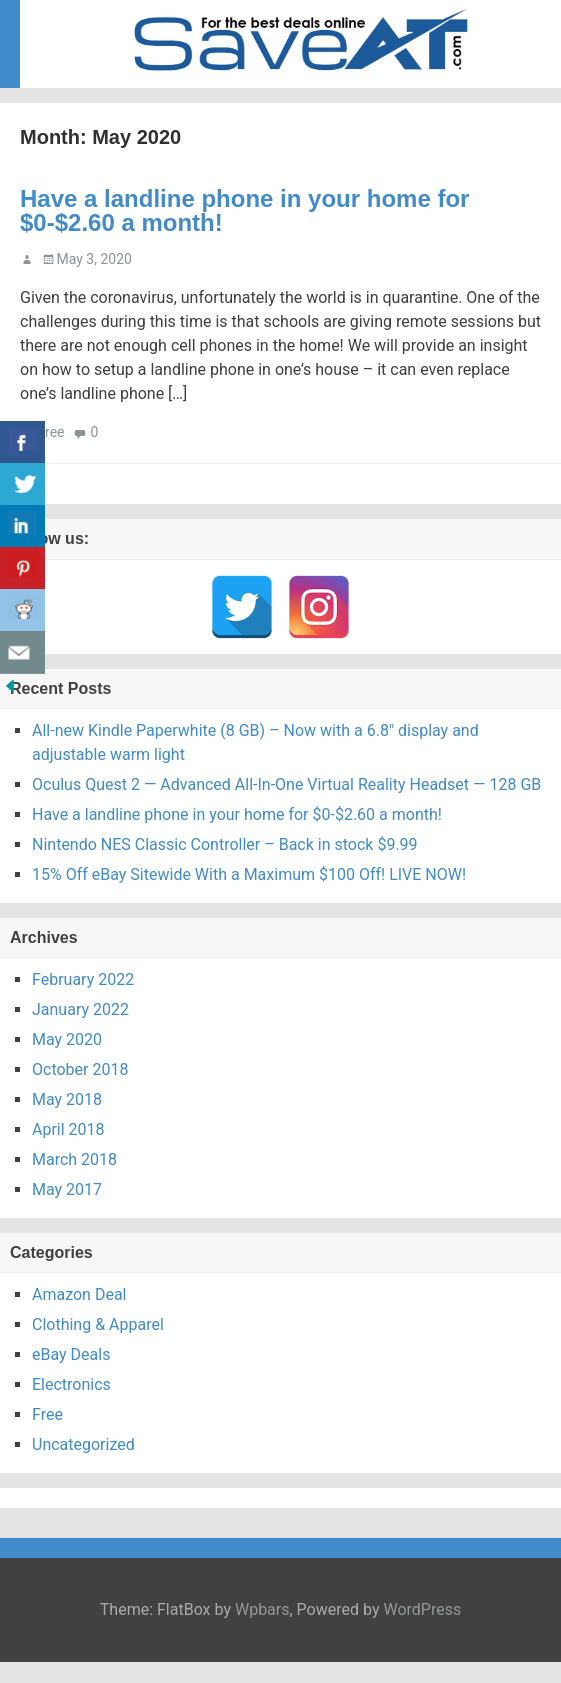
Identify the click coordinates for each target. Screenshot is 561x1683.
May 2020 (67, 1039)
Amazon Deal (79, 1294)
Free (50, 432)
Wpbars (262, 1609)
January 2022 (80, 1009)
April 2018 (68, 1129)
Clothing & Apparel (98, 1324)
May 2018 (67, 1099)
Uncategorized (83, 1444)
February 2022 (83, 979)
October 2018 (80, 1069)
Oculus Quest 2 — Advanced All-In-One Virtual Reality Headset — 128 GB (286, 784)
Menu (521, 25)
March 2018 (74, 1159)
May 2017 (67, 1189)
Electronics (71, 1384)
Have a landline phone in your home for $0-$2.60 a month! (244, 210)
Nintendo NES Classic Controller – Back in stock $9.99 (225, 844)
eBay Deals (71, 1354)
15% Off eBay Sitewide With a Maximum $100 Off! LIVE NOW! (249, 874)
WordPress (422, 1609)
